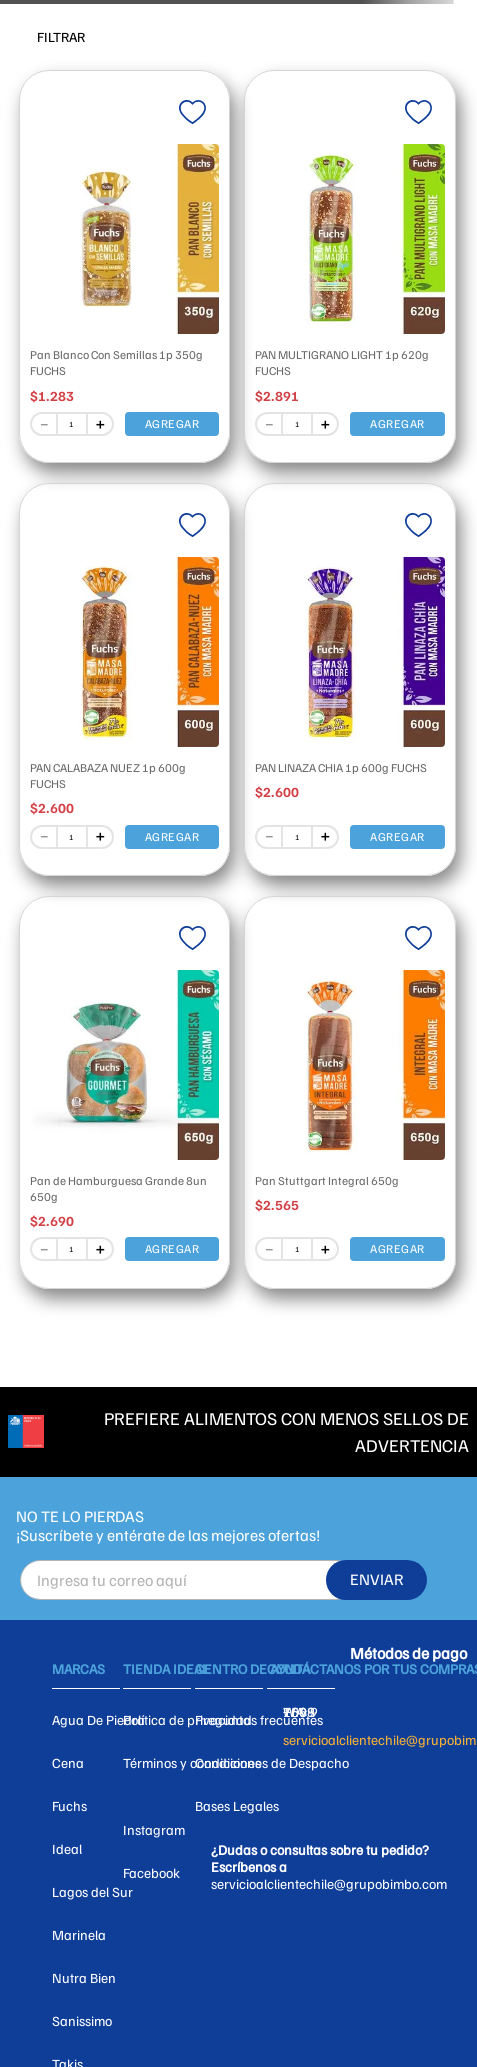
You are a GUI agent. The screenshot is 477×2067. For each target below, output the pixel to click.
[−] (43, 424)
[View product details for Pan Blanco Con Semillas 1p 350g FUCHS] (125, 261)
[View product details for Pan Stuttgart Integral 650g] (350, 1087)
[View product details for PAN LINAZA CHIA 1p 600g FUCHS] (350, 674)
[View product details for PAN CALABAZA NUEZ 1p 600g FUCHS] (125, 674)
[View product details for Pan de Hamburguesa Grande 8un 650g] (125, 1087)
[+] (101, 424)
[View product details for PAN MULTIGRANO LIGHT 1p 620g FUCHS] (350, 261)
